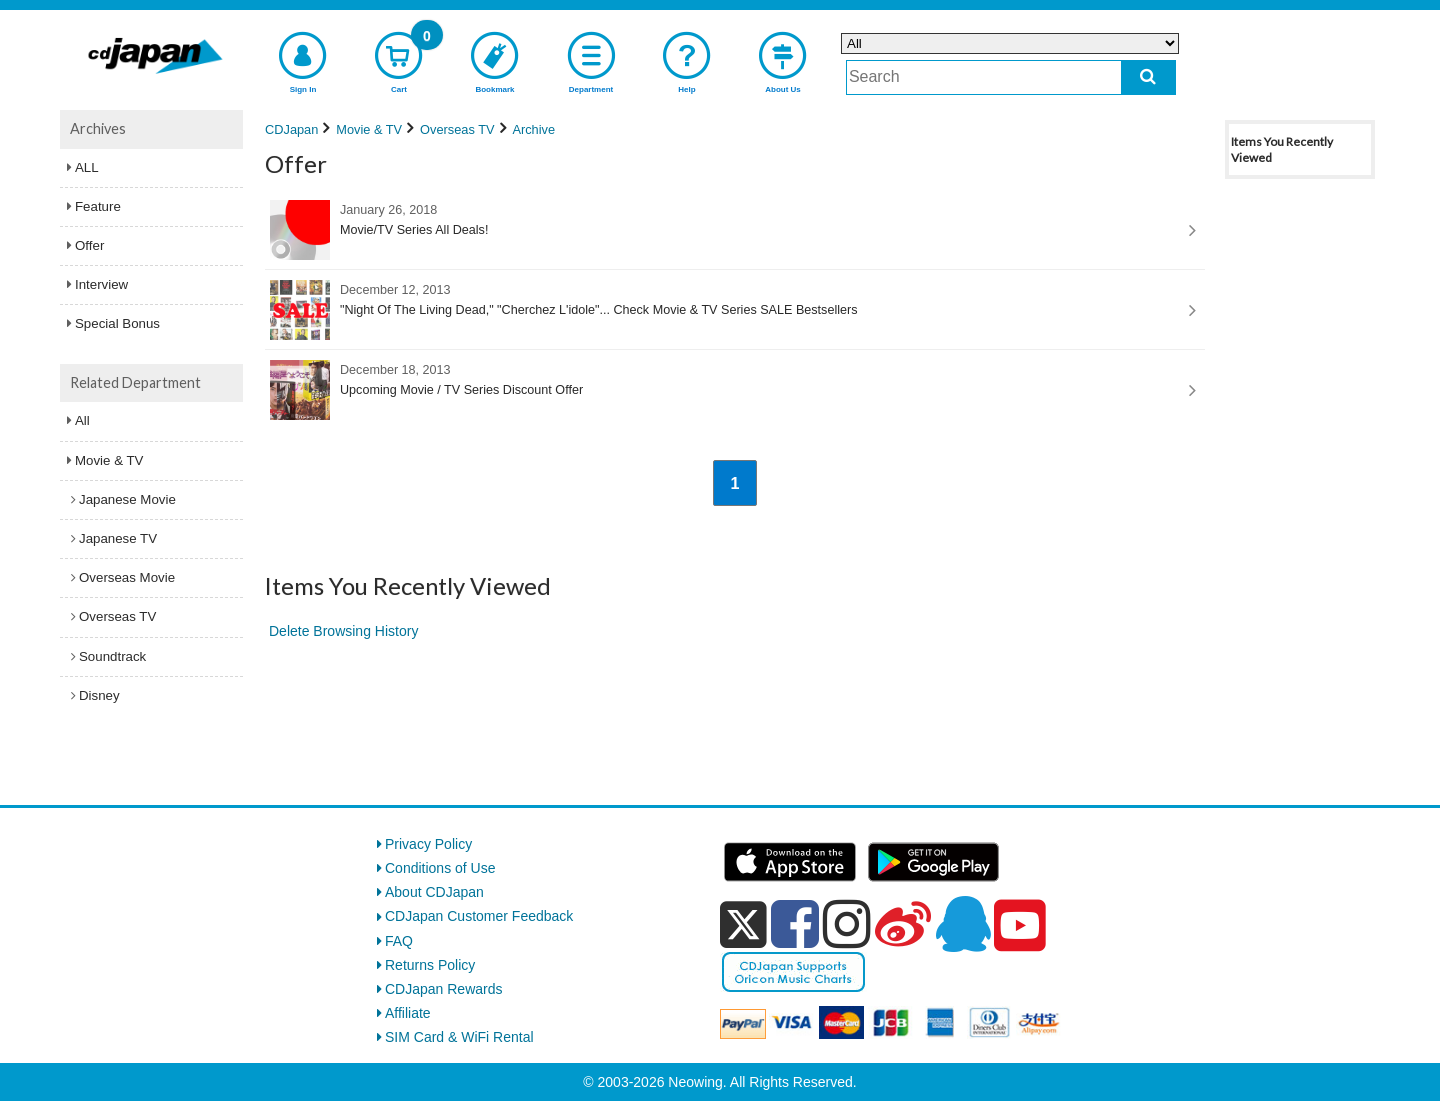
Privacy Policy (428, 844)
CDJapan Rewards (444, 989)
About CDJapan (434, 892)
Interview (101, 284)
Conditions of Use (440, 868)
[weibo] (903, 924)
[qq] (963, 924)
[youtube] (1020, 926)
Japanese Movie (127, 499)
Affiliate (408, 1013)
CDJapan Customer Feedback (479, 916)
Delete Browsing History (343, 631)
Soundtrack (112, 656)
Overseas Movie (127, 577)
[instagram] (847, 924)
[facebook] (795, 924)
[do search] (1148, 77)
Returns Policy (430, 965)
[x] (743, 925)
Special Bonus (117, 323)
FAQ (399, 941)
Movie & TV (109, 460)
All (82, 420)
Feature (98, 206)
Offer (89, 245)
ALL (87, 167)
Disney (99, 695)
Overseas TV (117, 616)
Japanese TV (118, 538)
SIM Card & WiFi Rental (459, 1037)
